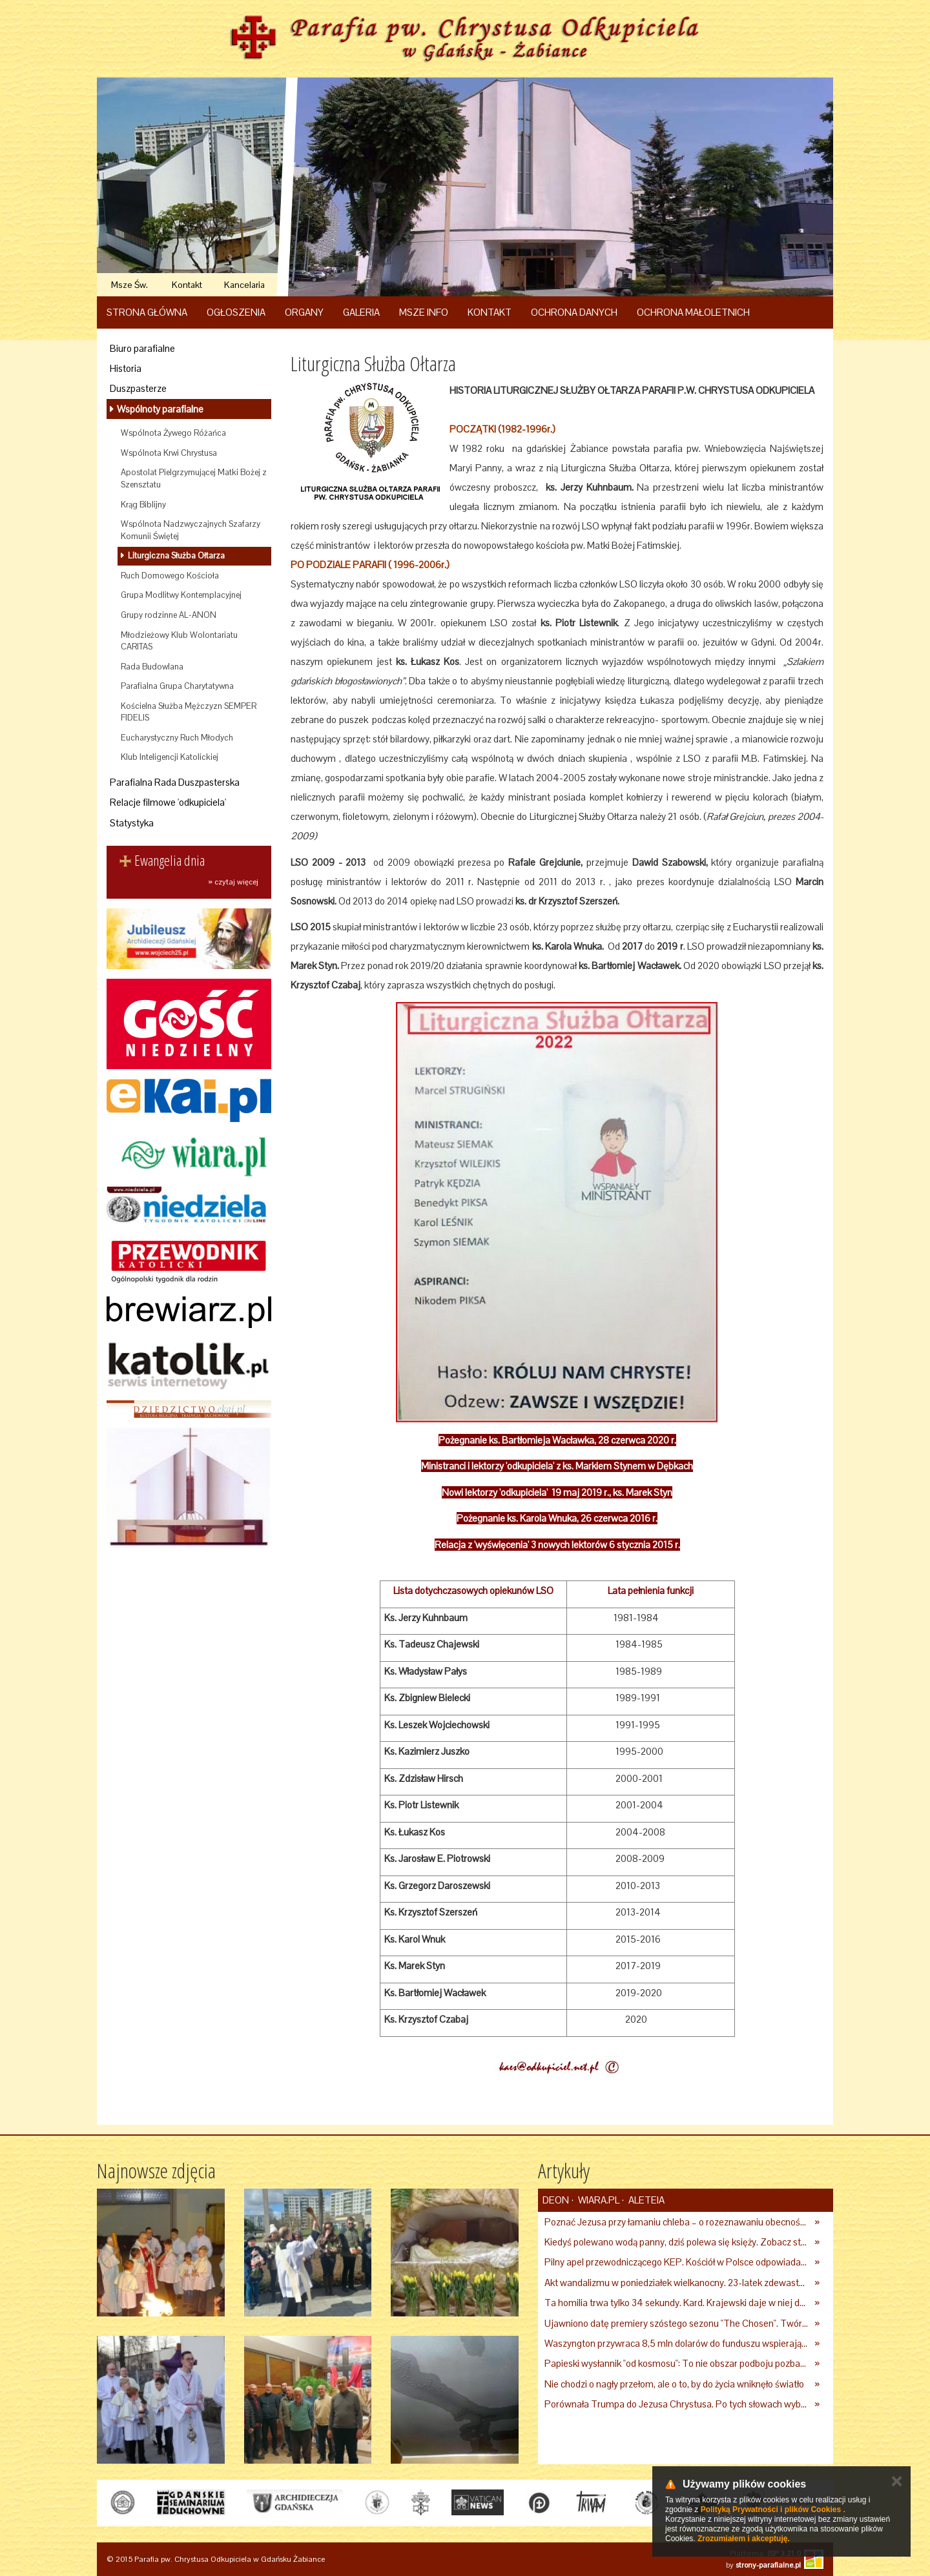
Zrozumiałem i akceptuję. (744, 2538)
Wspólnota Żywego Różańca (173, 432)
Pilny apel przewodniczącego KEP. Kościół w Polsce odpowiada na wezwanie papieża (676, 2262)
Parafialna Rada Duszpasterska (175, 782)
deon (555, 2200)
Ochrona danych (574, 312)
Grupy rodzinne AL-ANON (168, 614)
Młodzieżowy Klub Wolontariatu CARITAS (179, 641)
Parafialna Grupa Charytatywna (177, 685)
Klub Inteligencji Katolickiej (169, 756)
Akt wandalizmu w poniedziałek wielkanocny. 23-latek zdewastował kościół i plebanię (676, 2282)
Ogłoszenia (236, 312)
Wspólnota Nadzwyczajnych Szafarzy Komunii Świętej (190, 530)
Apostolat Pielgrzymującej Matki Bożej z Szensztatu (194, 478)
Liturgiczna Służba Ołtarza (175, 555)
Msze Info (423, 312)
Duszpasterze (138, 388)
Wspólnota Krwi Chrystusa (169, 452)
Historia (125, 368)
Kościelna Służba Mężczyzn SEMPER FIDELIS (188, 712)
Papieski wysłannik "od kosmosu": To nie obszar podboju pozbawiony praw (676, 2363)
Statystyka (132, 823)
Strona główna (147, 312)
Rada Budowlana (152, 666)
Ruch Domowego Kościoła (170, 575)
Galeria (361, 312)
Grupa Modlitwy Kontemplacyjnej (181, 594)
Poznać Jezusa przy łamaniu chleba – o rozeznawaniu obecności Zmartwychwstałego (676, 2222)
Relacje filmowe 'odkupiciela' (168, 802)
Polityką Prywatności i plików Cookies (771, 2509)
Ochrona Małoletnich (693, 312)
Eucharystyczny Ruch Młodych (177, 737)
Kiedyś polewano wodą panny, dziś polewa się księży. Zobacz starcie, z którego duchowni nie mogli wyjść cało (676, 2242)
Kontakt (187, 285)
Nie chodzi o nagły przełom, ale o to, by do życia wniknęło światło (674, 2384)
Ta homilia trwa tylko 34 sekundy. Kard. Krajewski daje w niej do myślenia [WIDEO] (676, 2302)
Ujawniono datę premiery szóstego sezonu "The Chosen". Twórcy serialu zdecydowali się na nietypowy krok (676, 2323)
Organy (304, 312)
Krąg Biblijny (143, 504)
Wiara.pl (597, 2200)
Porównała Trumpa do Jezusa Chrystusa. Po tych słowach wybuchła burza (676, 2404)
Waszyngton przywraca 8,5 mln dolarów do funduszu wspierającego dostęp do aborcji (676, 2343)
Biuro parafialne (142, 348)
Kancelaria (244, 285)
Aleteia (645, 2200)
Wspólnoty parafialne (159, 409)
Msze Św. (129, 285)
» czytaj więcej (233, 882)
